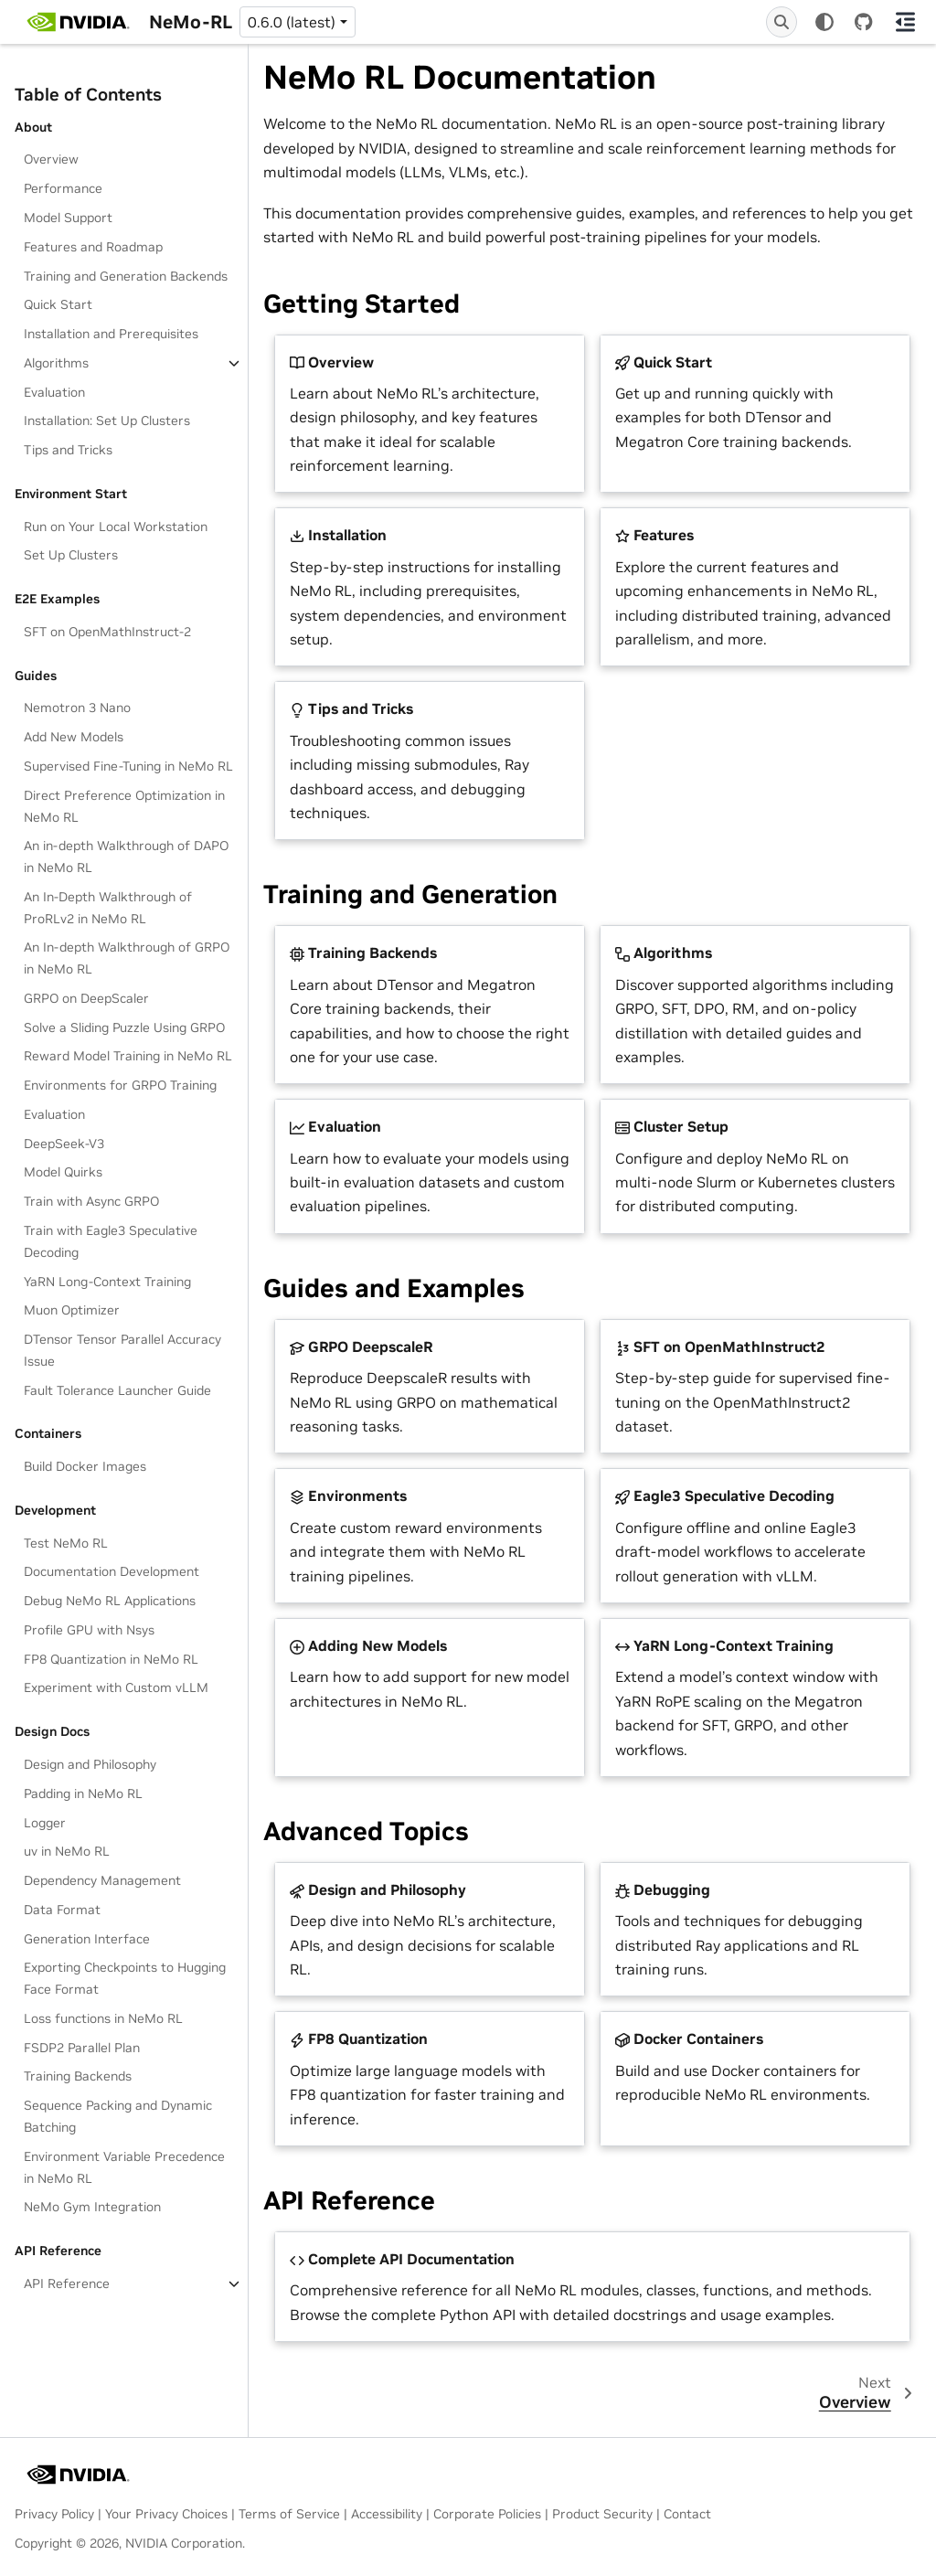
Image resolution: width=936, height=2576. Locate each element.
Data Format (62, 1909)
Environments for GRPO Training (120, 1085)
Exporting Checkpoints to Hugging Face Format (125, 1978)
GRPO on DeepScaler (86, 998)
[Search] (781, 21)
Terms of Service (289, 2514)
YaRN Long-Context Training (107, 1281)
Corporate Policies (487, 2514)
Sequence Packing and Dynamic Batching (118, 2116)
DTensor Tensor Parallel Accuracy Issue (122, 1350)
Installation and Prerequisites (111, 333)
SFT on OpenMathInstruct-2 (107, 631)
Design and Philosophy (90, 1764)
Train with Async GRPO (91, 1201)
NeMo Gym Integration (92, 2206)
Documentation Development (111, 1571)
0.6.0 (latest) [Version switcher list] (291, 22)
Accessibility (386, 2514)
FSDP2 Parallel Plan (82, 2047)
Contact (687, 2514)
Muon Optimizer (72, 1310)
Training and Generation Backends (126, 276)
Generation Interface (87, 1939)
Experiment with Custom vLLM (116, 1687)
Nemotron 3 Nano (77, 707)
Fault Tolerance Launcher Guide (117, 1390)
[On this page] (904, 21)
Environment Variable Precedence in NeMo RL (124, 2167)
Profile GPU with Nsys (89, 1630)
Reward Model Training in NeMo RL (128, 1056)
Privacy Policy (54, 2514)
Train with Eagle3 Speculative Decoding (110, 1241)
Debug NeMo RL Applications (110, 1600)
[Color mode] (824, 21)
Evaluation (54, 392)
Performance (63, 188)
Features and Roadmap (93, 247)
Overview (51, 159)
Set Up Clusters (71, 555)
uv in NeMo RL (67, 1851)
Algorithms (56, 363)
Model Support (68, 217)
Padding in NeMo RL (83, 1793)
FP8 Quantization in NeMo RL (111, 1659)
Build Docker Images (85, 1466)
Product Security (602, 2514)
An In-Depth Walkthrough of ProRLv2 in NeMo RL (108, 908)
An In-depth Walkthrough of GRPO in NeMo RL (126, 958)
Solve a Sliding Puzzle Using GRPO (124, 1027)
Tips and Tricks (68, 450)
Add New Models (73, 737)
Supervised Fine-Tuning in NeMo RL (128, 766)
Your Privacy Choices (166, 2514)
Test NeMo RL (66, 1543)
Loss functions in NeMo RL (103, 2018)
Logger (45, 1823)
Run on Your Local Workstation (115, 526)
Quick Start (58, 304)
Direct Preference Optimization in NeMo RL (124, 806)
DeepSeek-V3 (64, 1143)
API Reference (67, 2283)
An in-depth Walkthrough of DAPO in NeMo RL (126, 856)
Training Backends (78, 2076)
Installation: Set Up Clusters (107, 420)
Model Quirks (63, 1172)
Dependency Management (102, 1880)
